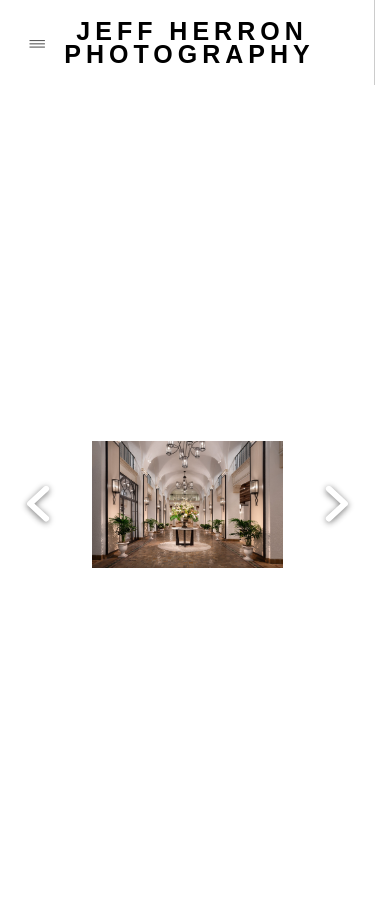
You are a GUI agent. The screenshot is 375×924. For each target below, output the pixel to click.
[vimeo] (270, 820)
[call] (30, 870)
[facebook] (30, 820)
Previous (38, 413)
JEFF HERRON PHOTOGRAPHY (189, 42)
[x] (110, 820)
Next (336, 413)
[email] (110, 870)
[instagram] (190, 820)
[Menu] (37, 42)
